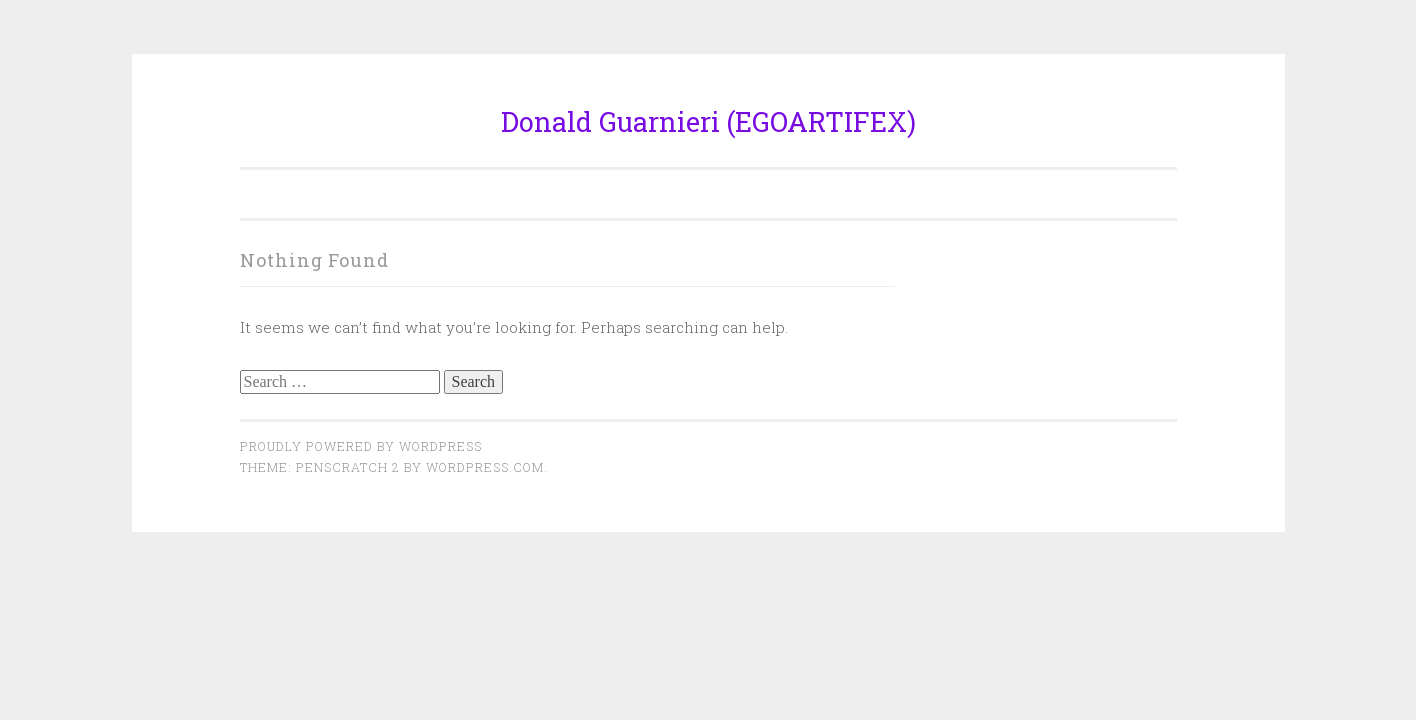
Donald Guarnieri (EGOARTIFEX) (708, 121)
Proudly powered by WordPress (361, 446)
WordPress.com (485, 467)
